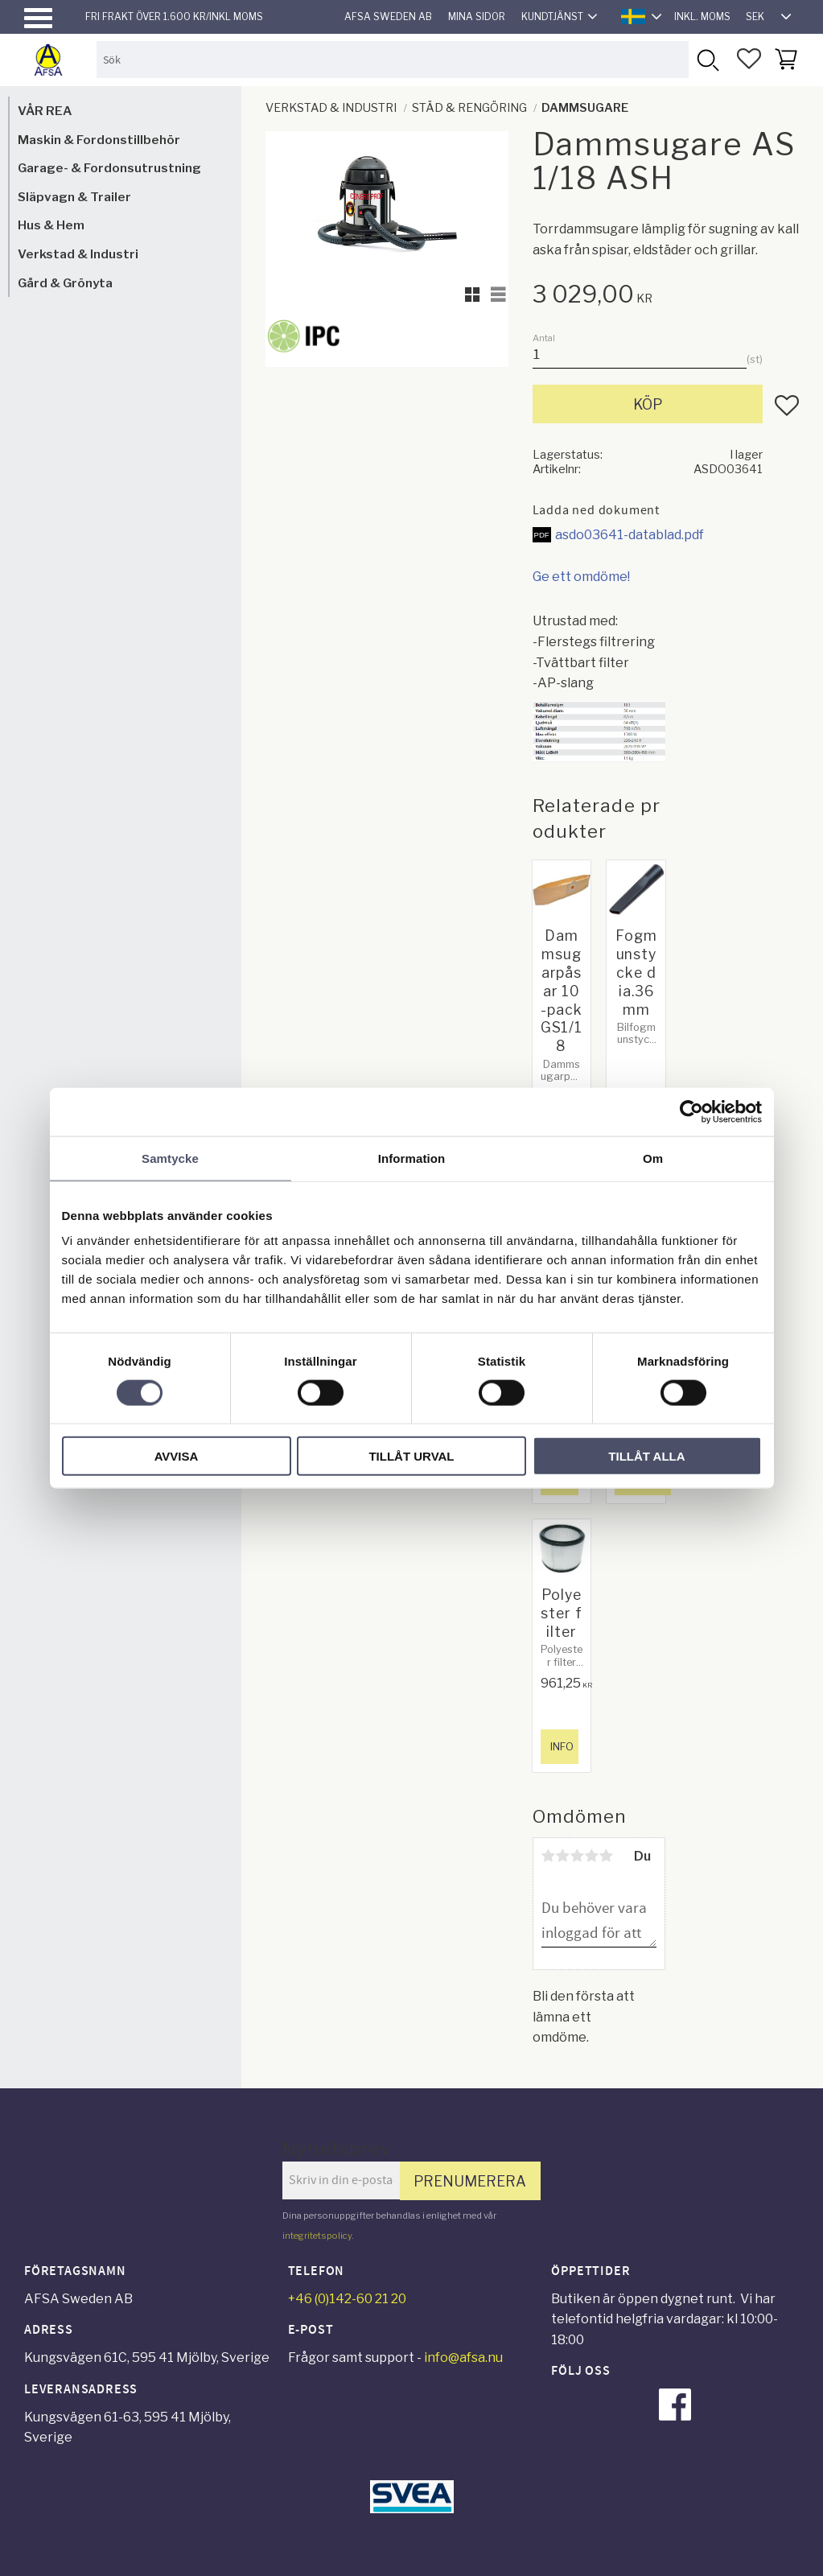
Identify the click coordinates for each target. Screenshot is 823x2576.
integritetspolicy (317, 2235)
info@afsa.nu (463, 2357)
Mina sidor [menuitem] (476, 16)
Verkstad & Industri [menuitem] (78, 254)
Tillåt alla (646, 1456)
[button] (38, 18)
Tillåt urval (411, 1456)
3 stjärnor (577, 1856)
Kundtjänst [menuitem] (552, 16)
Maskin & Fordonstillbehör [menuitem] (99, 139)
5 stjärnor (606, 1856)
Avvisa (176, 1456)
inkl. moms (702, 16)
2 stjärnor (563, 1856)
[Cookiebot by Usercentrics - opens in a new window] (691, 1111)
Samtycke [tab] (170, 1157)
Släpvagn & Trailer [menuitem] (74, 196)
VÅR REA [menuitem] (45, 110)
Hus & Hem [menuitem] (51, 225)
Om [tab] (653, 1157)
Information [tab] (412, 1157)
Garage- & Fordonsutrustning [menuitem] (109, 167)
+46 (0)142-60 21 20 (347, 2298)
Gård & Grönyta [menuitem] (65, 283)
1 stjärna (548, 1856)
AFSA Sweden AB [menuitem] (388, 16)
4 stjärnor (592, 1856)
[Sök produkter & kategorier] (393, 59)
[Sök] (707, 59)
